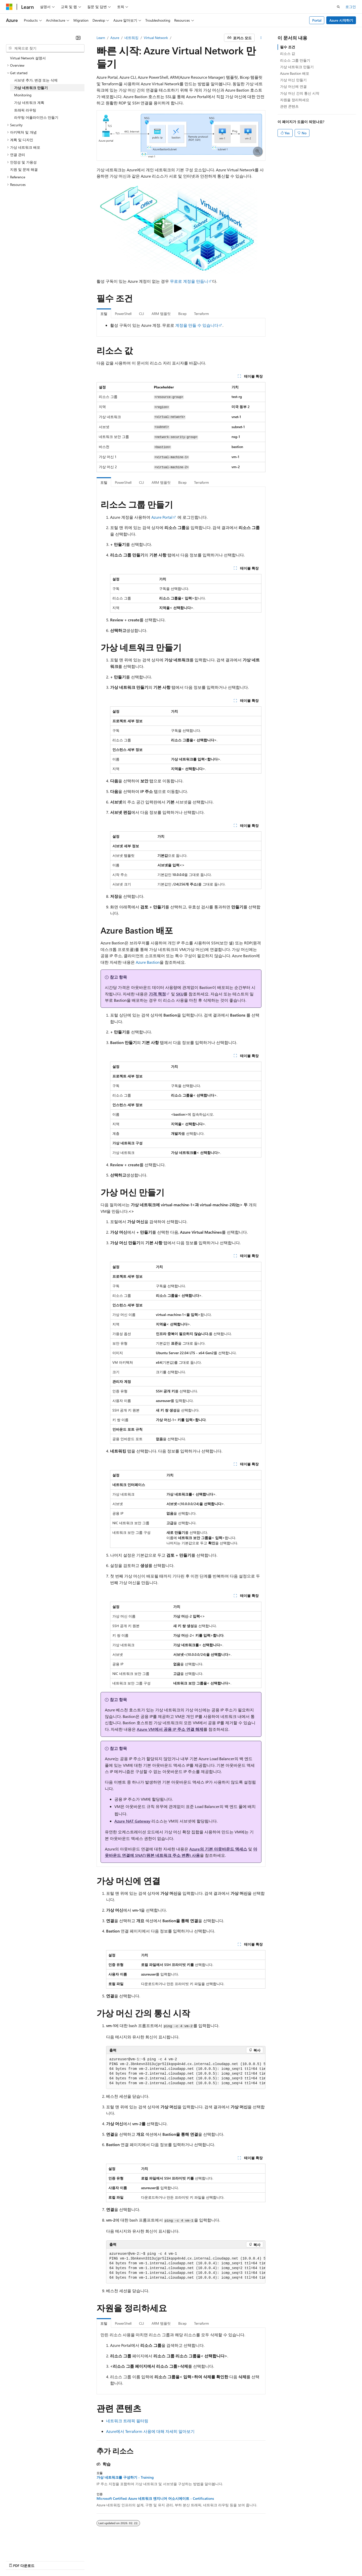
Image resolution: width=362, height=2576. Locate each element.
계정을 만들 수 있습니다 (196, 325)
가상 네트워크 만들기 (297, 66)
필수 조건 (287, 47)
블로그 (58, 2560)
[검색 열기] (338, 6)
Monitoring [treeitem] (22, 95)
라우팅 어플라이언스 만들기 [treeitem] (36, 117)
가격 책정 (157, 993)
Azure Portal (161, 517)
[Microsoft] (9, 7)
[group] (185, 2071)
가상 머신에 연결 (293, 86)
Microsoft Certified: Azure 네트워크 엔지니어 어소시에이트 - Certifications (155, 2498)
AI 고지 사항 (15, 2560)
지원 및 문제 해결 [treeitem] (24, 169)
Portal (317, 20)
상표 (187, 2560)
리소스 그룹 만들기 (295, 60)
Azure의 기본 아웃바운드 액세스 (218, 1849)
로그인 (350, 6)
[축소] (78, 37)
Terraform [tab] (201, 313)
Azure (114, 37)
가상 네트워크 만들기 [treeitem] (31, 87)
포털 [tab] (103, 313)
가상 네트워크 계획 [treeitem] (29, 102)
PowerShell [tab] (123, 313)
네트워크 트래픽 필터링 (127, 2420)
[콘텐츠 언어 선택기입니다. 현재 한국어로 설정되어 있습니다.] (16, 2549)
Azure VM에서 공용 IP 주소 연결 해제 (170, 1729)
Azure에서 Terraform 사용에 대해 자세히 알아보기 (150, 2431)
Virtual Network (156, 37)
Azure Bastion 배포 (294, 73)
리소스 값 (287, 53)
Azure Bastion (148, 962)
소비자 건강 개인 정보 (136, 2560)
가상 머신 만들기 (293, 79)
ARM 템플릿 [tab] (161, 313)
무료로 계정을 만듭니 (189, 281)
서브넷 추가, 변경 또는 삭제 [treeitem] (36, 80)
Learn (101, 37)
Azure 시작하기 (341, 20)
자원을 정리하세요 (294, 99)
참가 (76, 2560)
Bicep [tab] (182, 313)
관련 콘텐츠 (289, 106)
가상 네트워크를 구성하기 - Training (125, 2477)
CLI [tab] (141, 313)
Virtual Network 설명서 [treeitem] (28, 58)
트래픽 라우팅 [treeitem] (25, 110)
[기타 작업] (261, 38)
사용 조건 (170, 2560)
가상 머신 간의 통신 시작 (299, 93)
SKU (180, 993)
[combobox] (45, 48)
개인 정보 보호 (97, 2560)
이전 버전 (39, 2560)
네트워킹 (131, 37)
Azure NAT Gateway (132, 1821)
